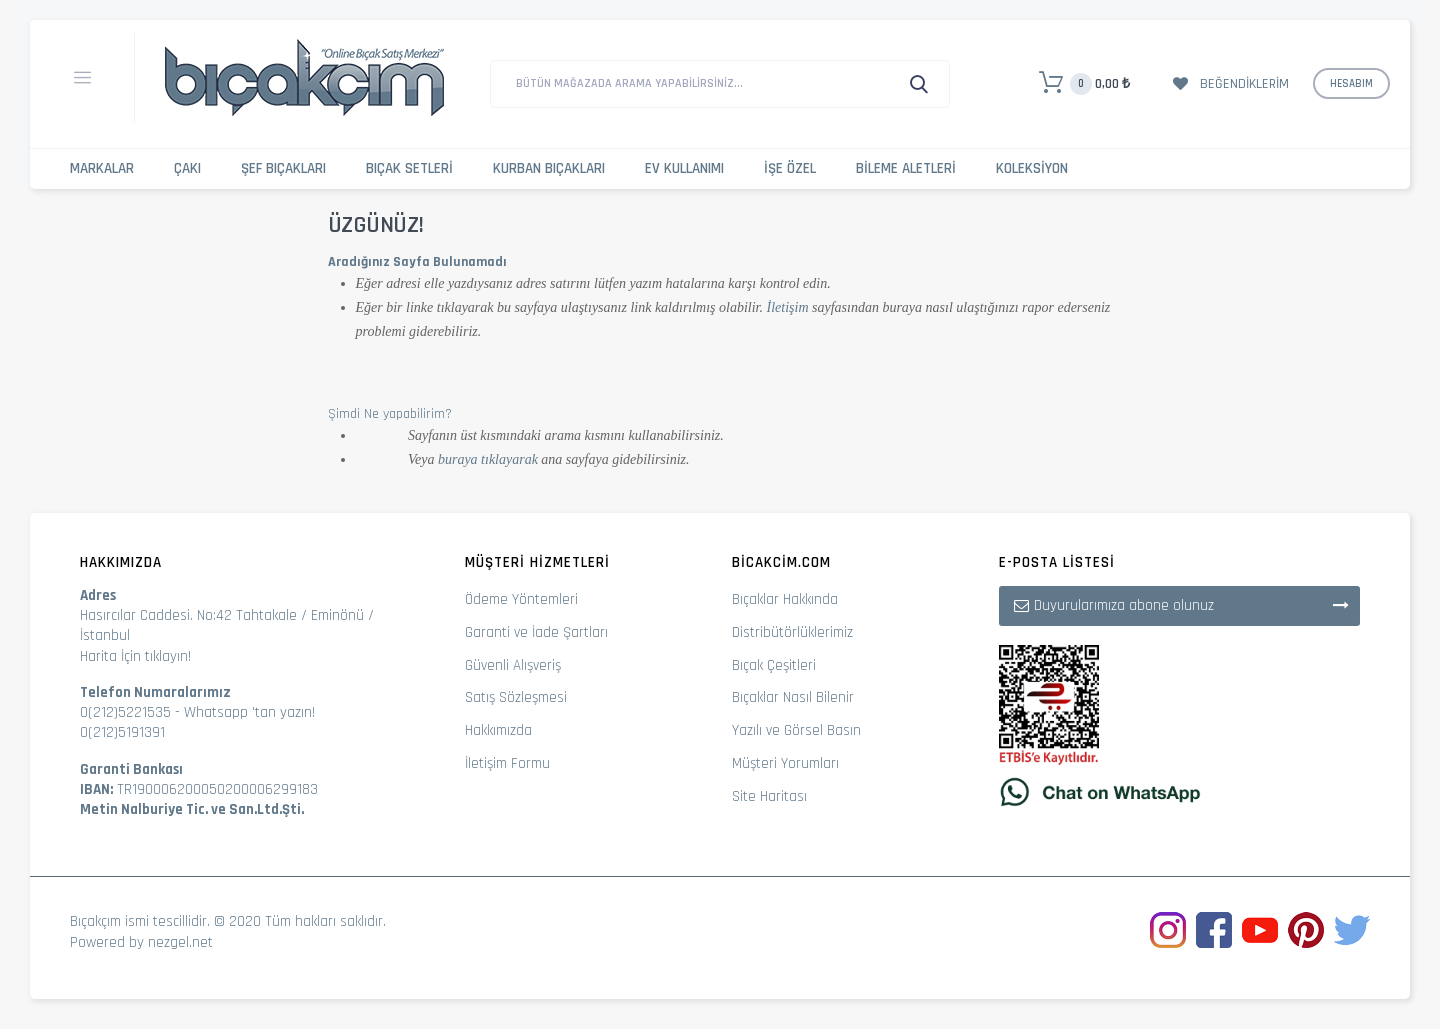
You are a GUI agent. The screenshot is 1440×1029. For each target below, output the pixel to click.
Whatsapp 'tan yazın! (249, 712)
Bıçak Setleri (409, 168)
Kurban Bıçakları (549, 168)
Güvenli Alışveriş (513, 665)
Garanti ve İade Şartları (536, 632)
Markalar (102, 168)
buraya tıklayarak (488, 459)
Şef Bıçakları (283, 168)
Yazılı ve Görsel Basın (796, 730)
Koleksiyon (1032, 168)
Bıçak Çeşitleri (774, 665)
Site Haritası (769, 796)
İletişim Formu (507, 763)
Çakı (187, 168)
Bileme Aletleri (906, 168)
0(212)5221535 (125, 712)
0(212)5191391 (122, 732)
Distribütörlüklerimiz (792, 632)
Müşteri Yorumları (785, 763)
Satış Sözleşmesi (516, 697)
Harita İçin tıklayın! (135, 656)
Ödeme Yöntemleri (521, 599)
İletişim (788, 307)
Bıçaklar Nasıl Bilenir (793, 697)
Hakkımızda (498, 730)
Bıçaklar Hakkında (785, 599)
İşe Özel (790, 168)
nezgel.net (180, 942)
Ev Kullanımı (684, 168)
